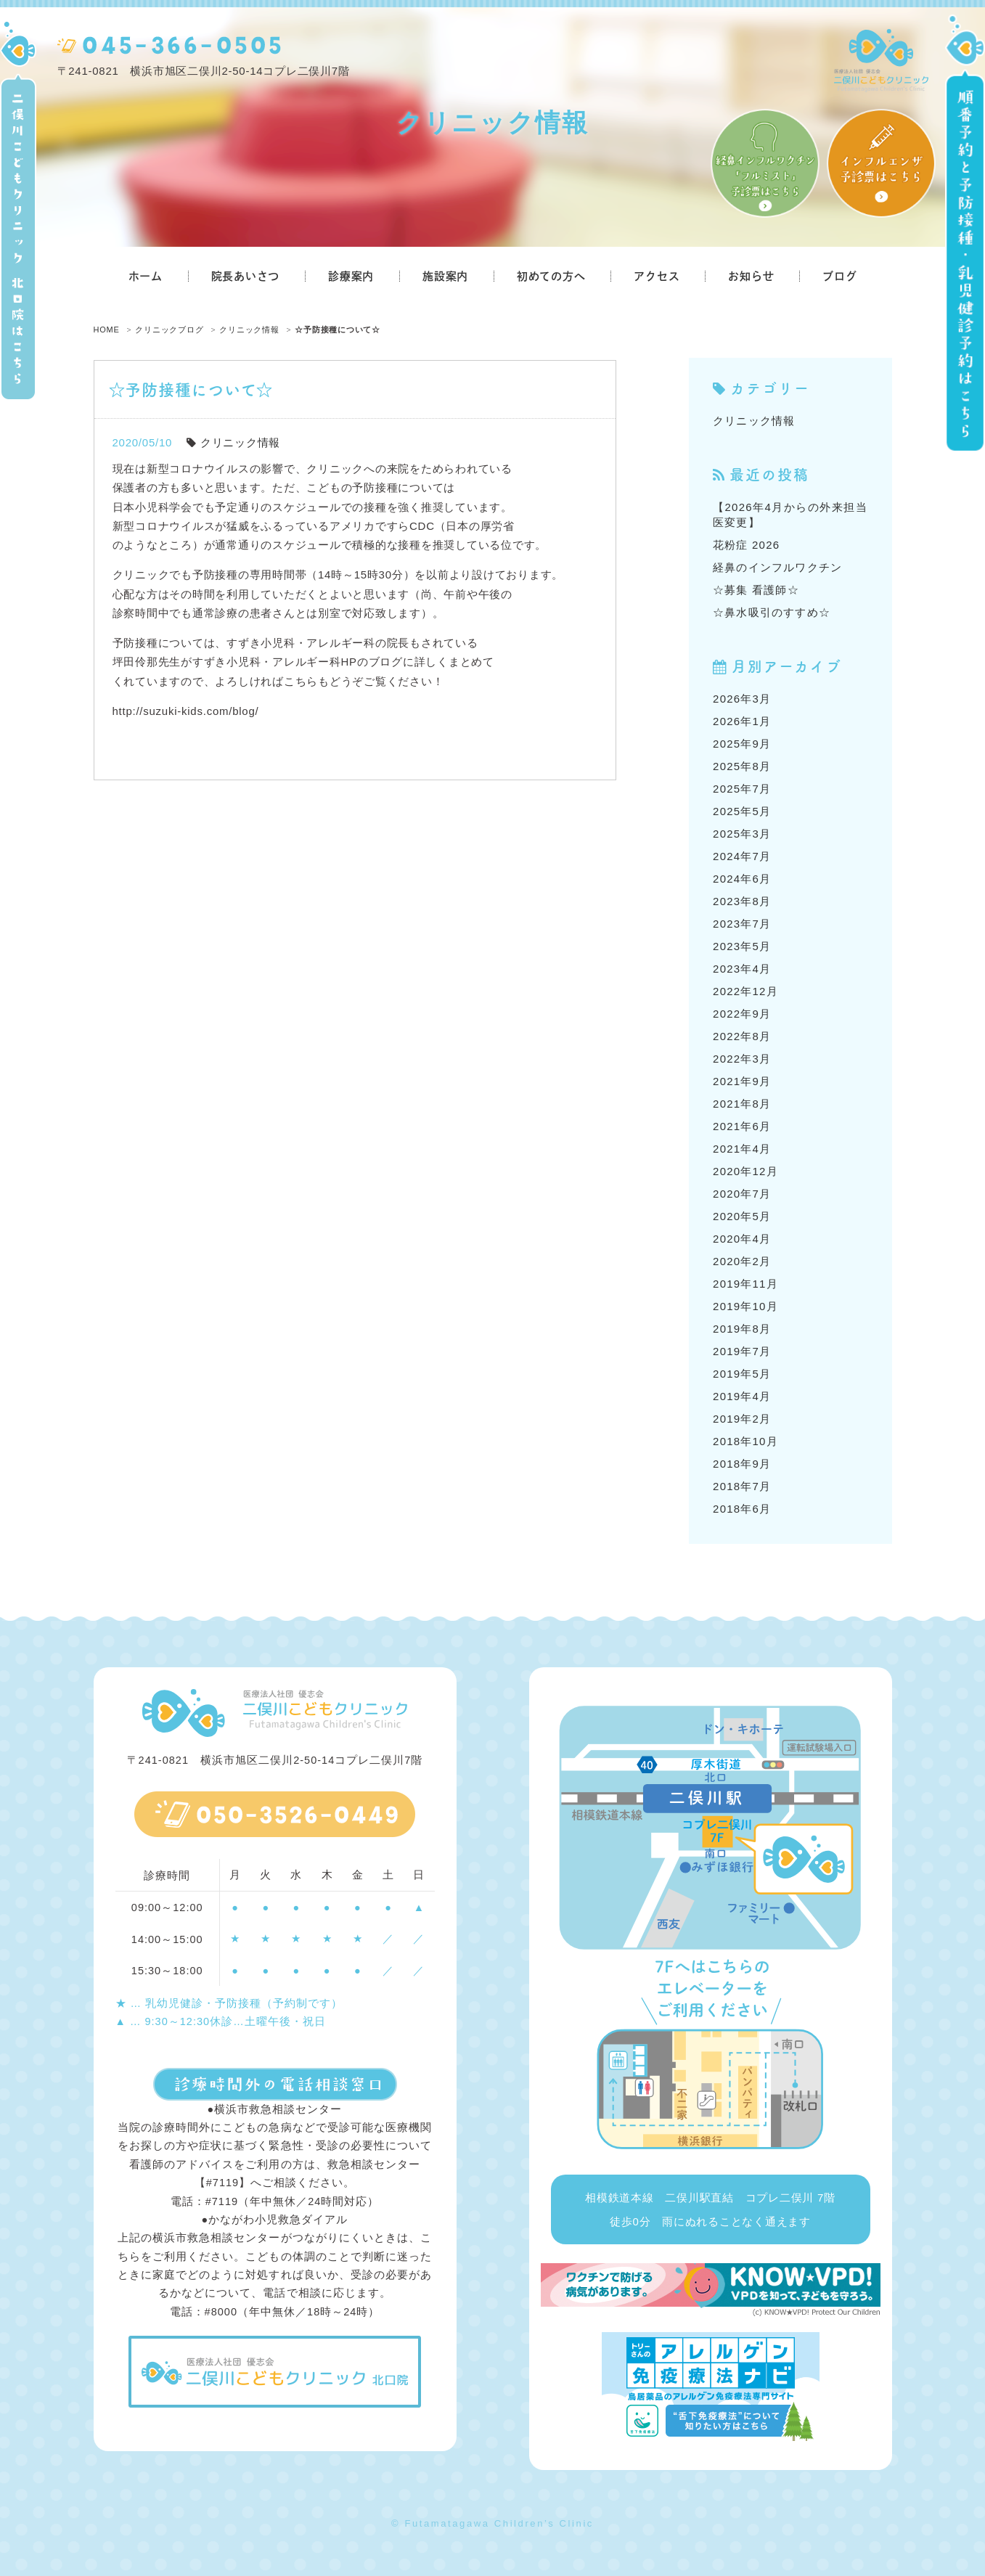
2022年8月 (742, 1036)
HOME (107, 329)
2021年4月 (742, 1148)
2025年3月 (742, 833)
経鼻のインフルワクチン (777, 567)
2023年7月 (742, 923)
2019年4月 (742, 1396)
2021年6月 (742, 1126)
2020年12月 (745, 1171)
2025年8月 (742, 766)
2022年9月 (742, 1013)
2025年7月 (742, 788)
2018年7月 (742, 1486)
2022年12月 (745, 991)
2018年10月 (745, 1441)
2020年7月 (742, 1193)
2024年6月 (742, 878)
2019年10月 (745, 1306)
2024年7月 (742, 856)
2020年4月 (742, 1238)
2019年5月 (742, 1373)
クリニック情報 (249, 329)
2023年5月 (742, 946)
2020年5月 (742, 1216)
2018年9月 (742, 1463)
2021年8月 (742, 1103)
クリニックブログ (169, 329)
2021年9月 (742, 1081)
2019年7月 (742, 1351)
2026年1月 (742, 721)
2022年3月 (742, 1058)
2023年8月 (742, 901)
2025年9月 (742, 743)
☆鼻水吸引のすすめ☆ (771, 612)
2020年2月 (742, 1261)
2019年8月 (742, 1328)
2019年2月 (742, 1418)
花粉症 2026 (746, 545)
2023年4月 (742, 968)
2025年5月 (742, 811)
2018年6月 (742, 1508)
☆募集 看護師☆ (756, 590)
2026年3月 (742, 698)
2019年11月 (745, 1283)
